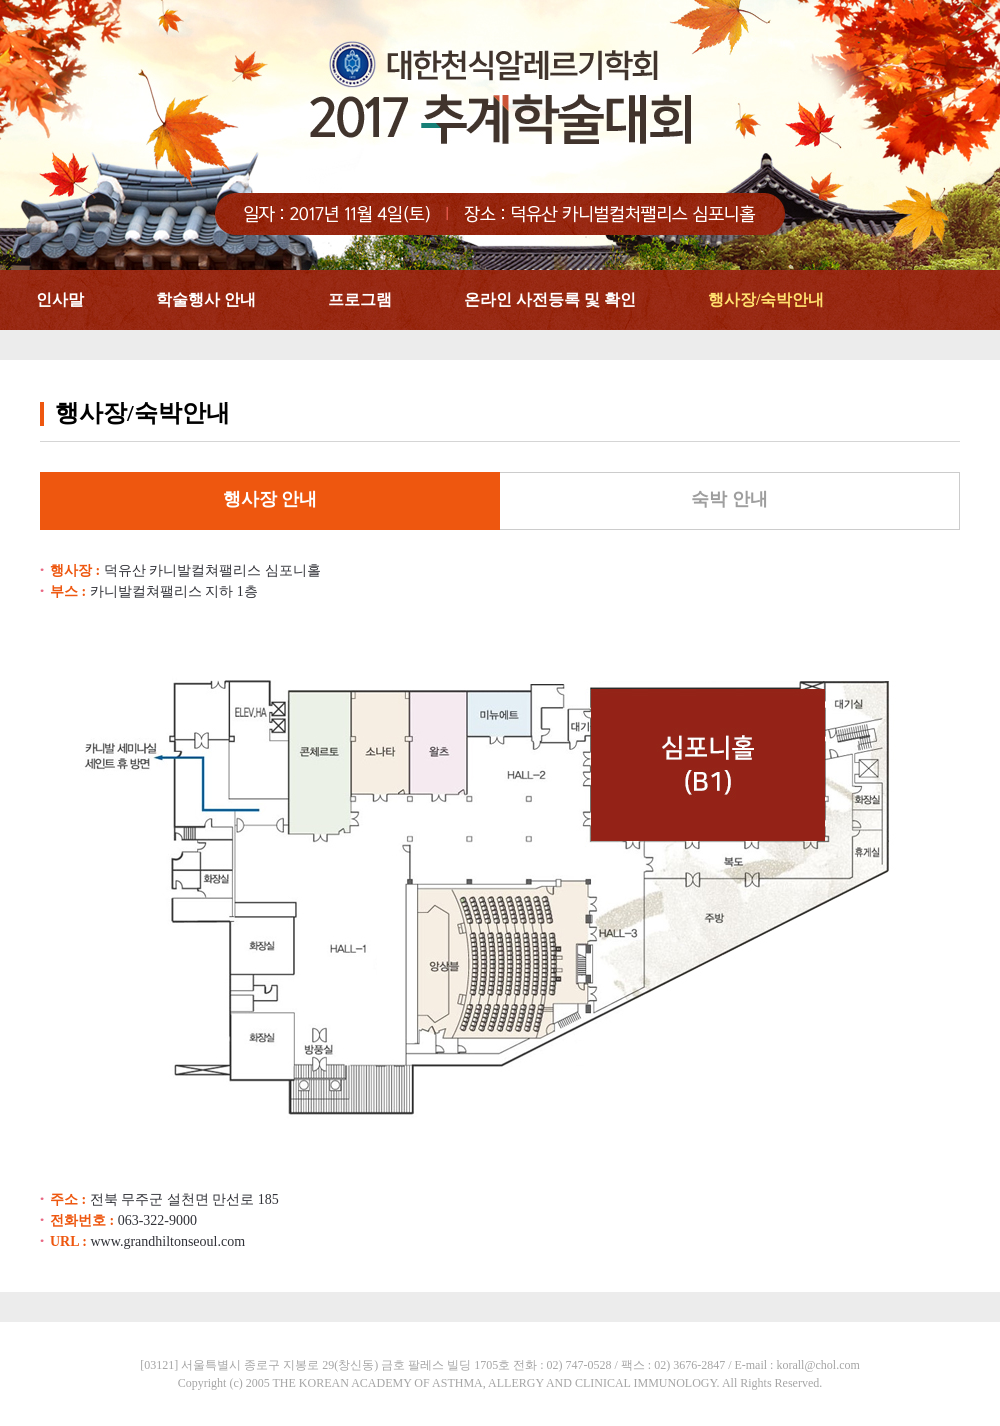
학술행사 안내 (206, 299)
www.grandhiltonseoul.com (167, 1241)
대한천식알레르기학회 (500, 135)
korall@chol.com (817, 1365)
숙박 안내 (729, 499)
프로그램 (360, 299)
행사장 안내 (270, 499)
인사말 (60, 299)
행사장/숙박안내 (766, 299)
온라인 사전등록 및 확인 (550, 299)
